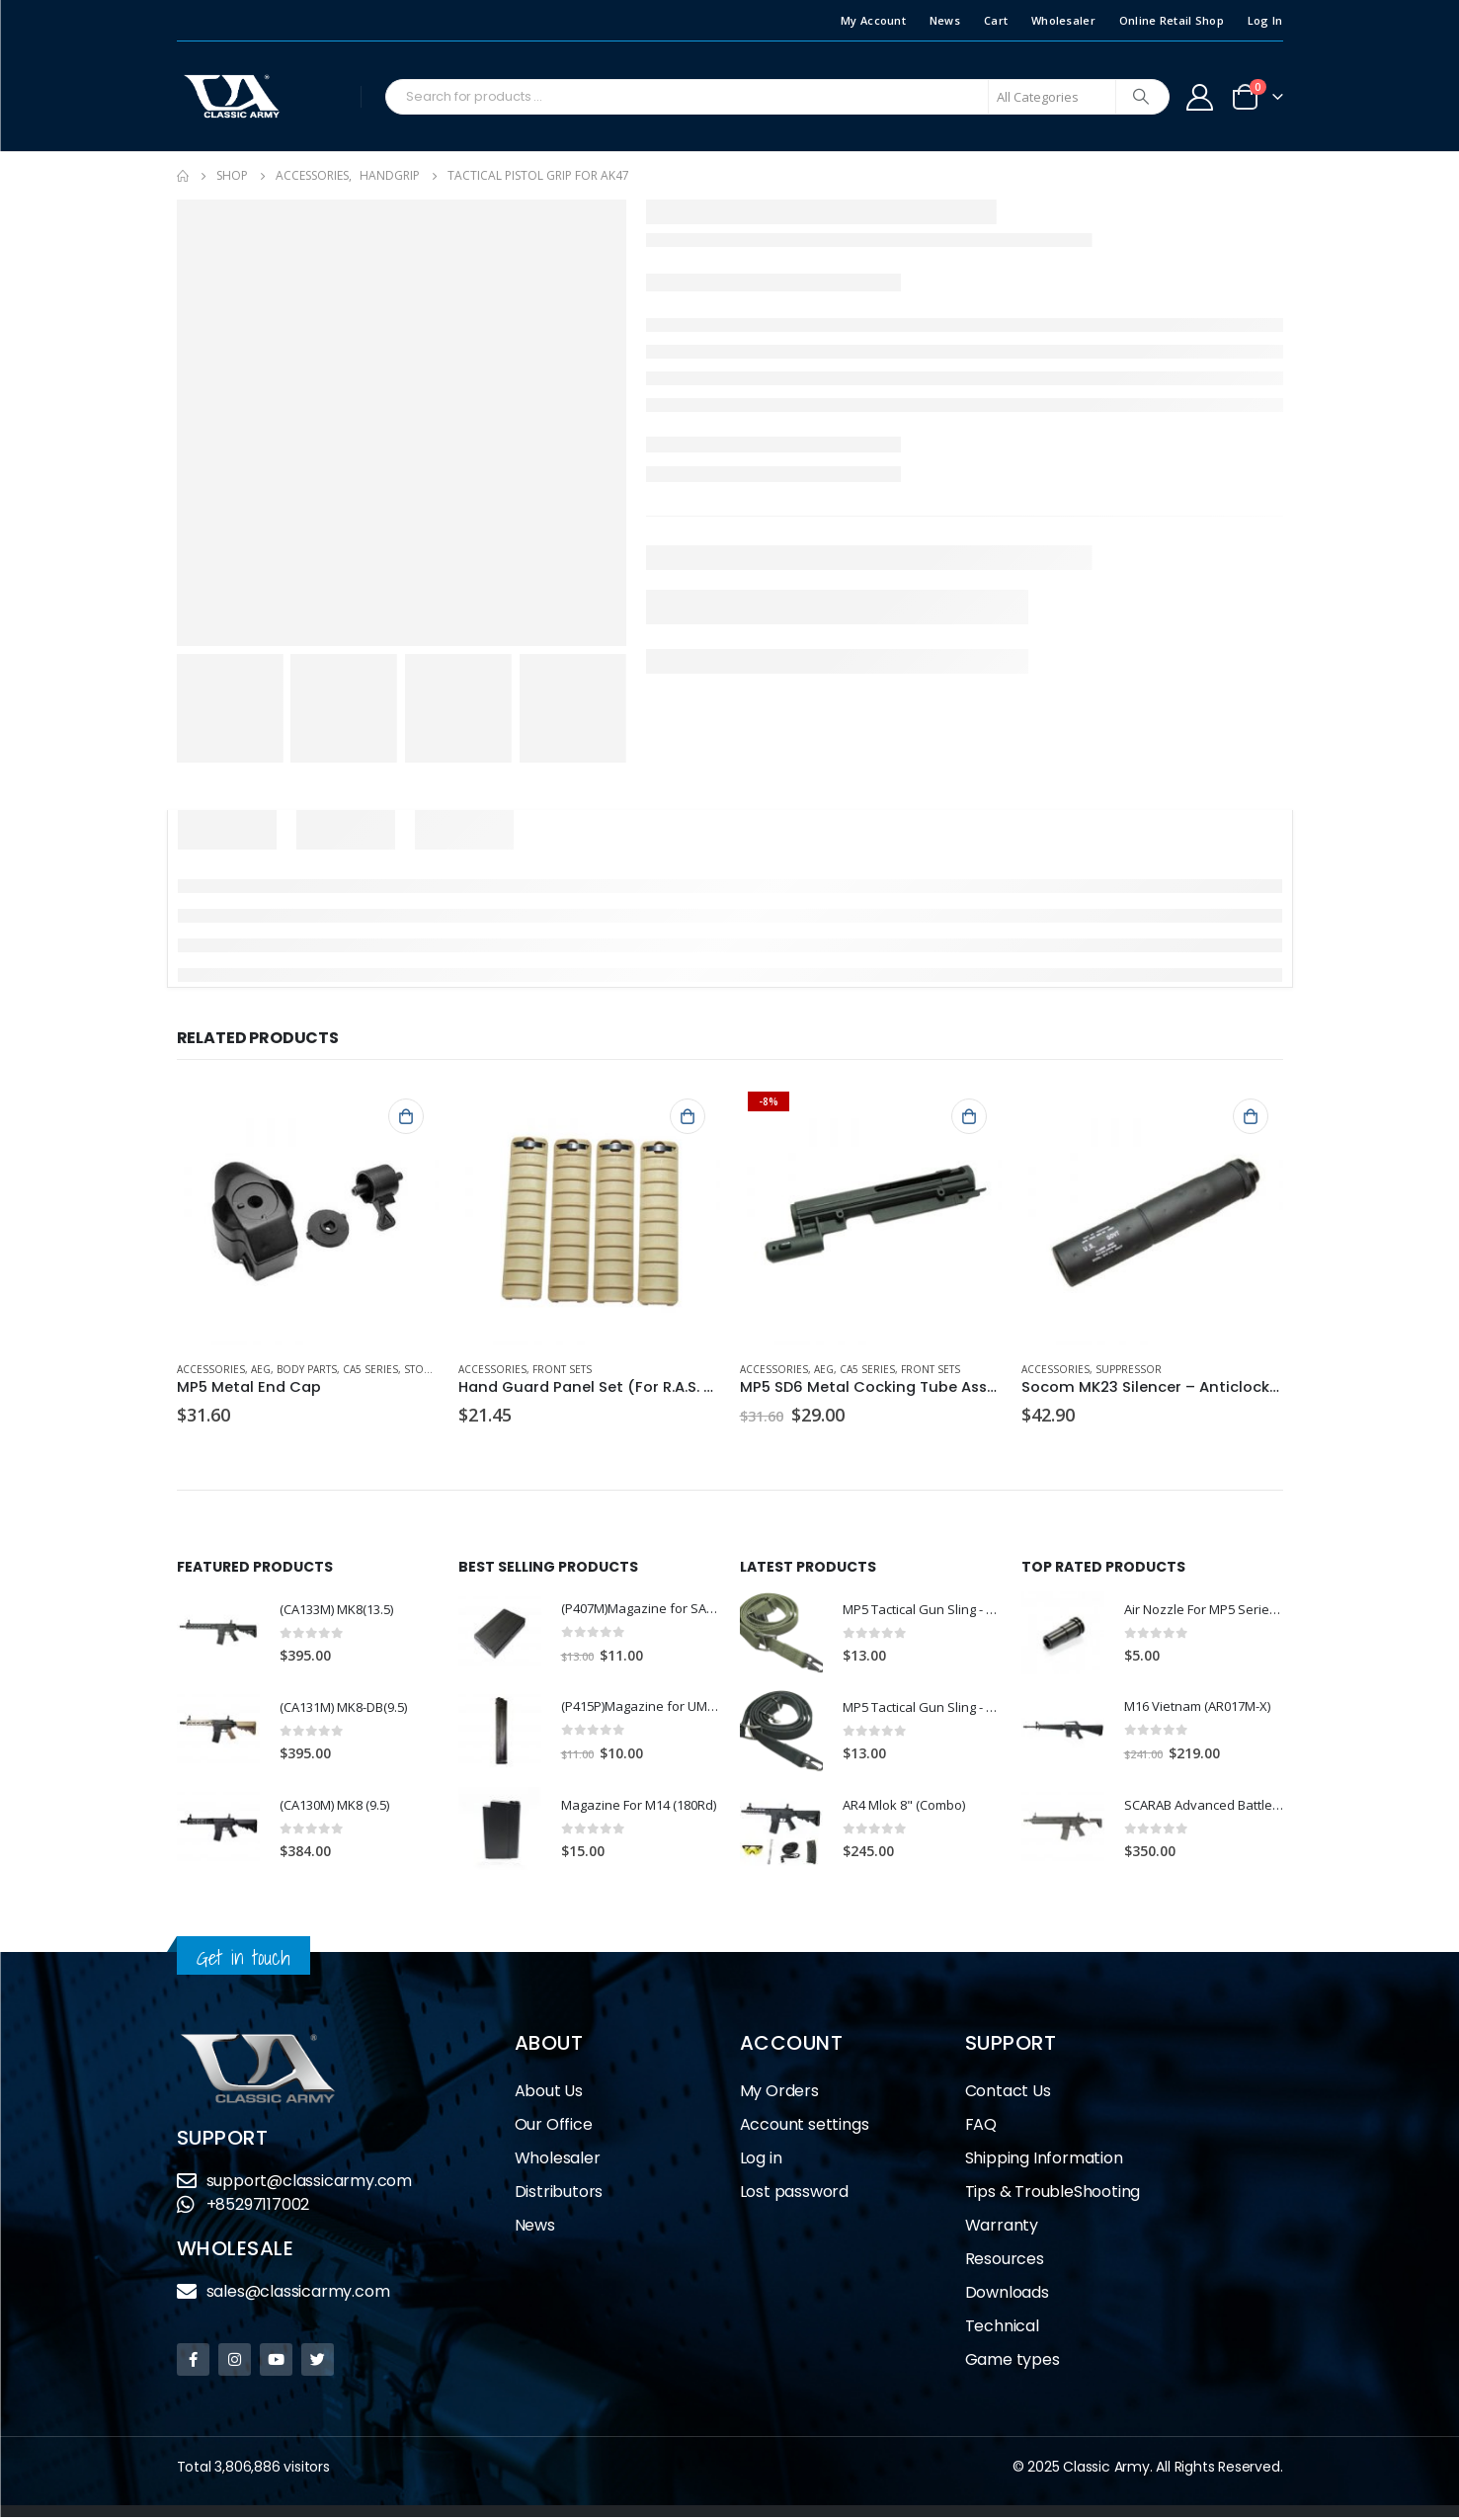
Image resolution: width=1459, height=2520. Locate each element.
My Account (873, 20)
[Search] (1141, 97)
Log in (761, 2161)
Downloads (1007, 2295)
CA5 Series (370, 1369)
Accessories (211, 1369)
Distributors (559, 2194)
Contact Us (1008, 2093)
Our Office (554, 2127)
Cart (996, 20)
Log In (1265, 20)
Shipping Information (1044, 2161)
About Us (549, 2093)
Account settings (804, 2127)
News (945, 20)
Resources (1004, 2261)
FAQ (981, 2127)
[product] (308, 1214)
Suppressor (1128, 1369)
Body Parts (307, 1369)
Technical (1002, 2328)
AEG (261, 1369)
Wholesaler (1063, 20)
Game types (1012, 2362)
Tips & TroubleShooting (1053, 2194)
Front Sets (562, 1369)
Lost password (794, 2194)
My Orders (779, 2093)
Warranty (1001, 2228)
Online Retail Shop (1171, 20)
